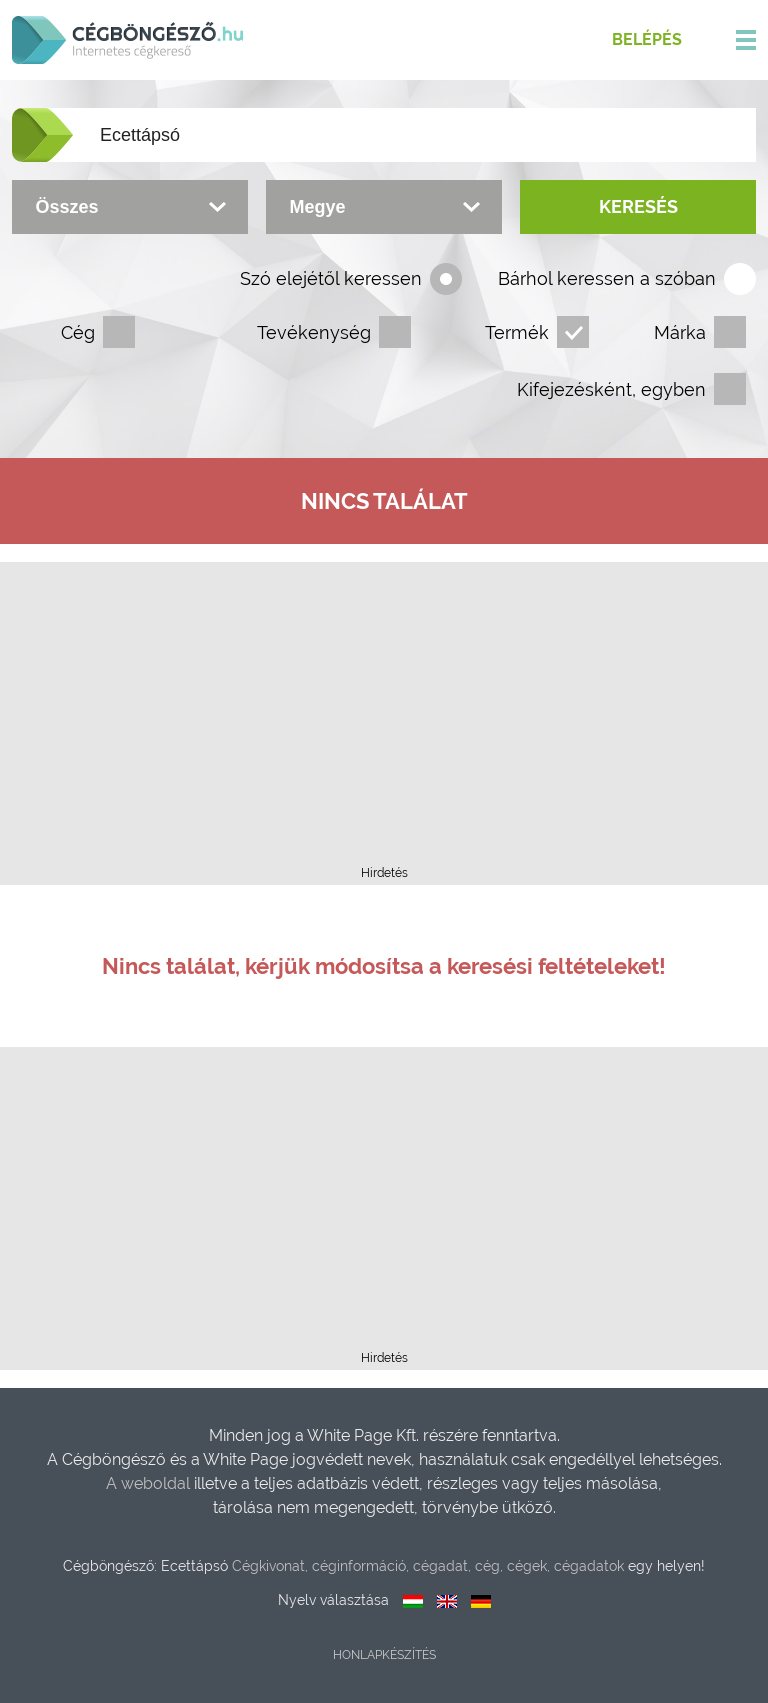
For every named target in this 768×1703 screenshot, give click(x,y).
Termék (517, 332)
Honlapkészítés (384, 1655)
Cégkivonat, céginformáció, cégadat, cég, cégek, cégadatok (428, 1566)
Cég (78, 332)
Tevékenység (314, 332)
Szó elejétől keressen (331, 278)
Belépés (647, 39)
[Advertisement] (384, 720)
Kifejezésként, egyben (611, 389)
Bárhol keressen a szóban (607, 278)
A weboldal (150, 1483)
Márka (680, 332)
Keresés (638, 206)
